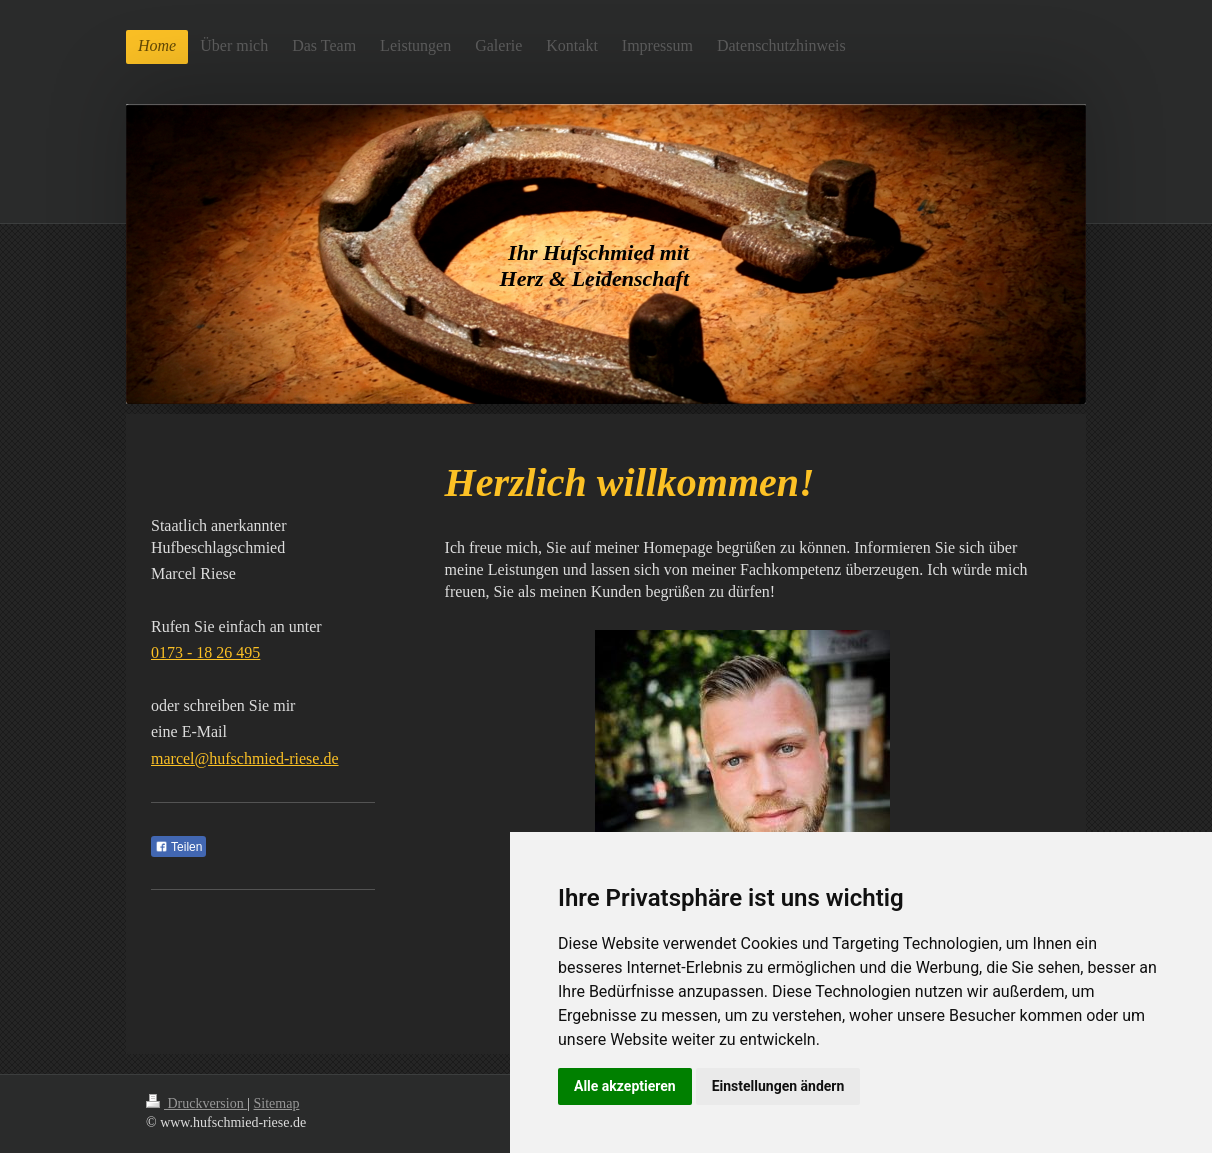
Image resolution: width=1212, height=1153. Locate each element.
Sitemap (277, 1103)
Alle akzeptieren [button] (625, 1086)
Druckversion (196, 1103)
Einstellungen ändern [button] (778, 1086)
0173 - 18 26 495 (205, 652)
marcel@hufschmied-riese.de (245, 758)
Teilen (178, 847)
